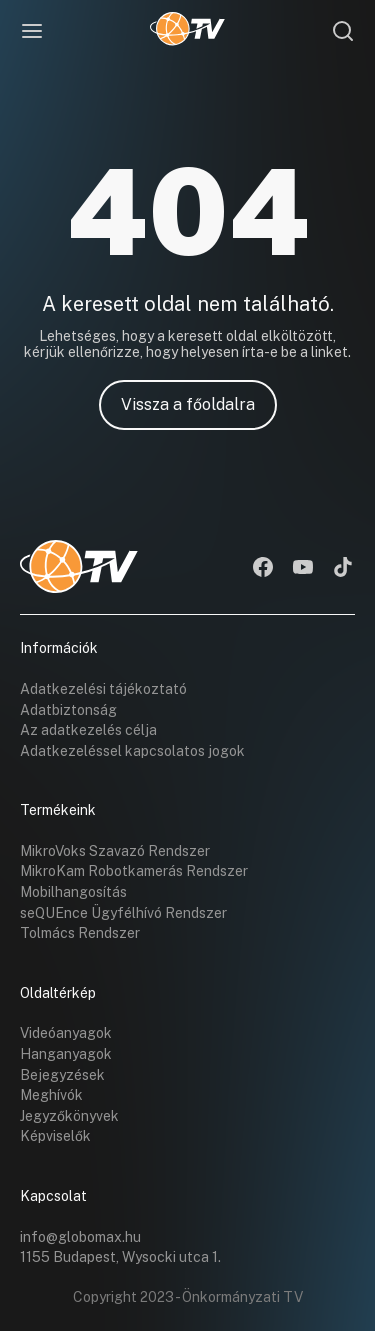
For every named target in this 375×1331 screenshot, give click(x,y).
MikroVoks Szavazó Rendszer (115, 851)
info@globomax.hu (80, 1237)
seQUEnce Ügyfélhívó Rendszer (123, 913)
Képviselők (55, 1136)
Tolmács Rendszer (80, 933)
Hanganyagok (66, 1054)
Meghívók (51, 1095)
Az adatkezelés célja (88, 730)
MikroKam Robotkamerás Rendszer (134, 871)
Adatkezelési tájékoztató (103, 689)
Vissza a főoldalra (188, 404)
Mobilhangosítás (73, 892)
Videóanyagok (66, 1033)
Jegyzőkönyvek (69, 1116)
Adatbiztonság (68, 710)
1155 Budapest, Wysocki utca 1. (120, 1257)
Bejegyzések (62, 1075)
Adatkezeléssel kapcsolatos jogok (132, 751)
